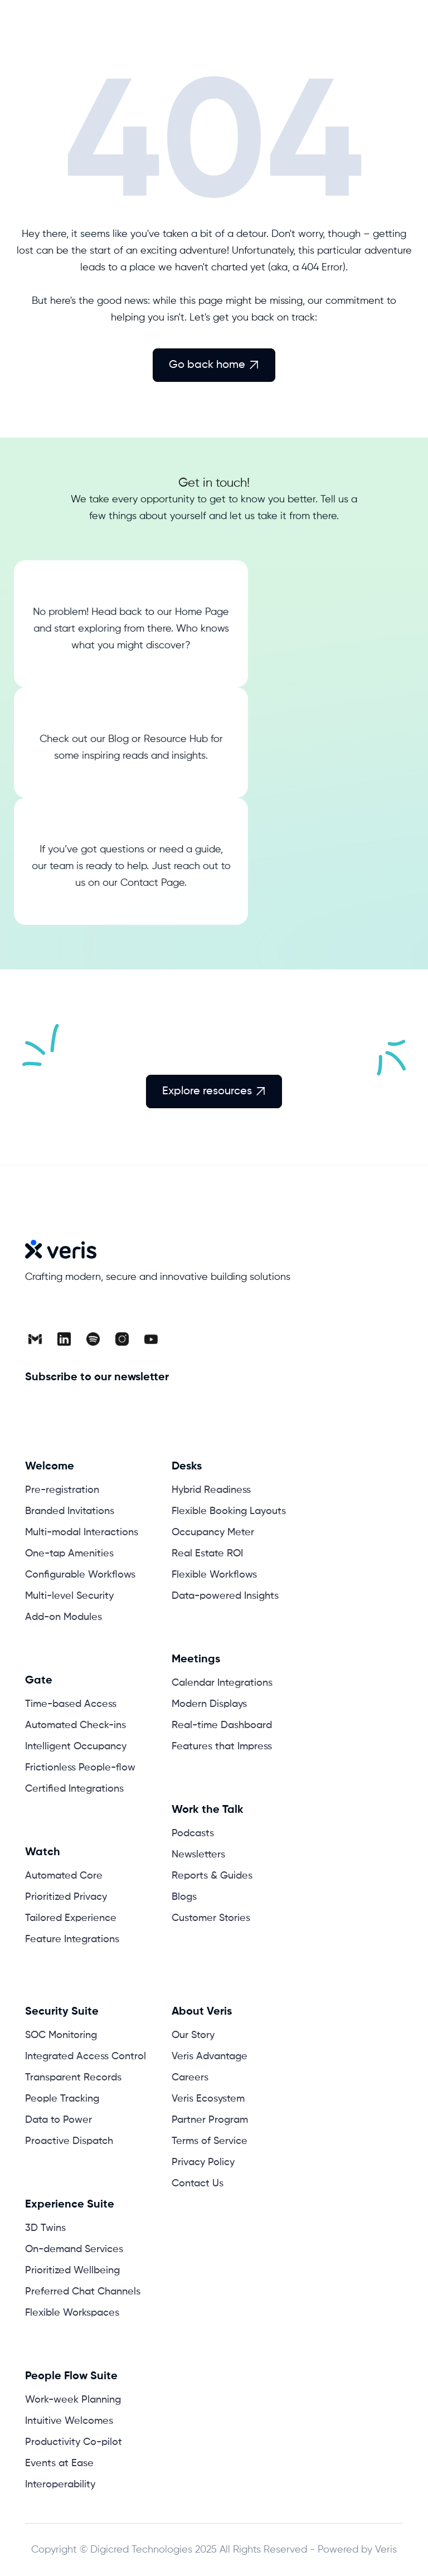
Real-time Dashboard (222, 1725)
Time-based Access (70, 1704)
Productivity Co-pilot (73, 2442)
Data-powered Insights (225, 1596)
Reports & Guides (212, 1876)
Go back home (214, 365)
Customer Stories (211, 1918)
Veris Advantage (209, 2056)
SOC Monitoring (61, 2035)
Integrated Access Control (85, 2056)
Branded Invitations (69, 1511)
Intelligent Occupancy (76, 1746)
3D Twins (45, 2228)
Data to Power (58, 2120)
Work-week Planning (73, 2400)
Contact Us (197, 2184)
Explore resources (214, 1091)
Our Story (193, 2035)
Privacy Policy (203, 2162)
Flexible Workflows (214, 1575)
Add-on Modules (63, 1617)
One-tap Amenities (69, 1554)
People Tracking (62, 2099)
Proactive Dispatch (69, 2141)
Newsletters (198, 1855)
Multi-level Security (69, 1596)
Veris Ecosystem (208, 2099)
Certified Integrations (74, 1789)
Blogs (184, 1897)
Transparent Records (73, 2078)
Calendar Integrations (222, 1683)
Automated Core (64, 1876)
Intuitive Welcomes (69, 2421)
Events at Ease (59, 2463)
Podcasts (193, 1833)
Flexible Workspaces (72, 2313)
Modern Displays (209, 1704)
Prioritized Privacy (66, 1897)
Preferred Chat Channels (82, 2292)
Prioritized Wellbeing (72, 2270)
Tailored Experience (70, 1918)
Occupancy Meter (213, 1532)
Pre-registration (62, 1490)
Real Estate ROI (207, 1554)
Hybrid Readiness (211, 1490)
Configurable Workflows (80, 1575)
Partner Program (210, 2120)
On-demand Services (74, 2249)
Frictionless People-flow (80, 1768)
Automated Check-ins (75, 1725)
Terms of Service (209, 2141)
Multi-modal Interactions (81, 1532)
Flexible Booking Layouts (229, 1511)
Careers (190, 2078)
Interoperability (60, 2485)
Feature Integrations (72, 1939)
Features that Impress (222, 1746)
